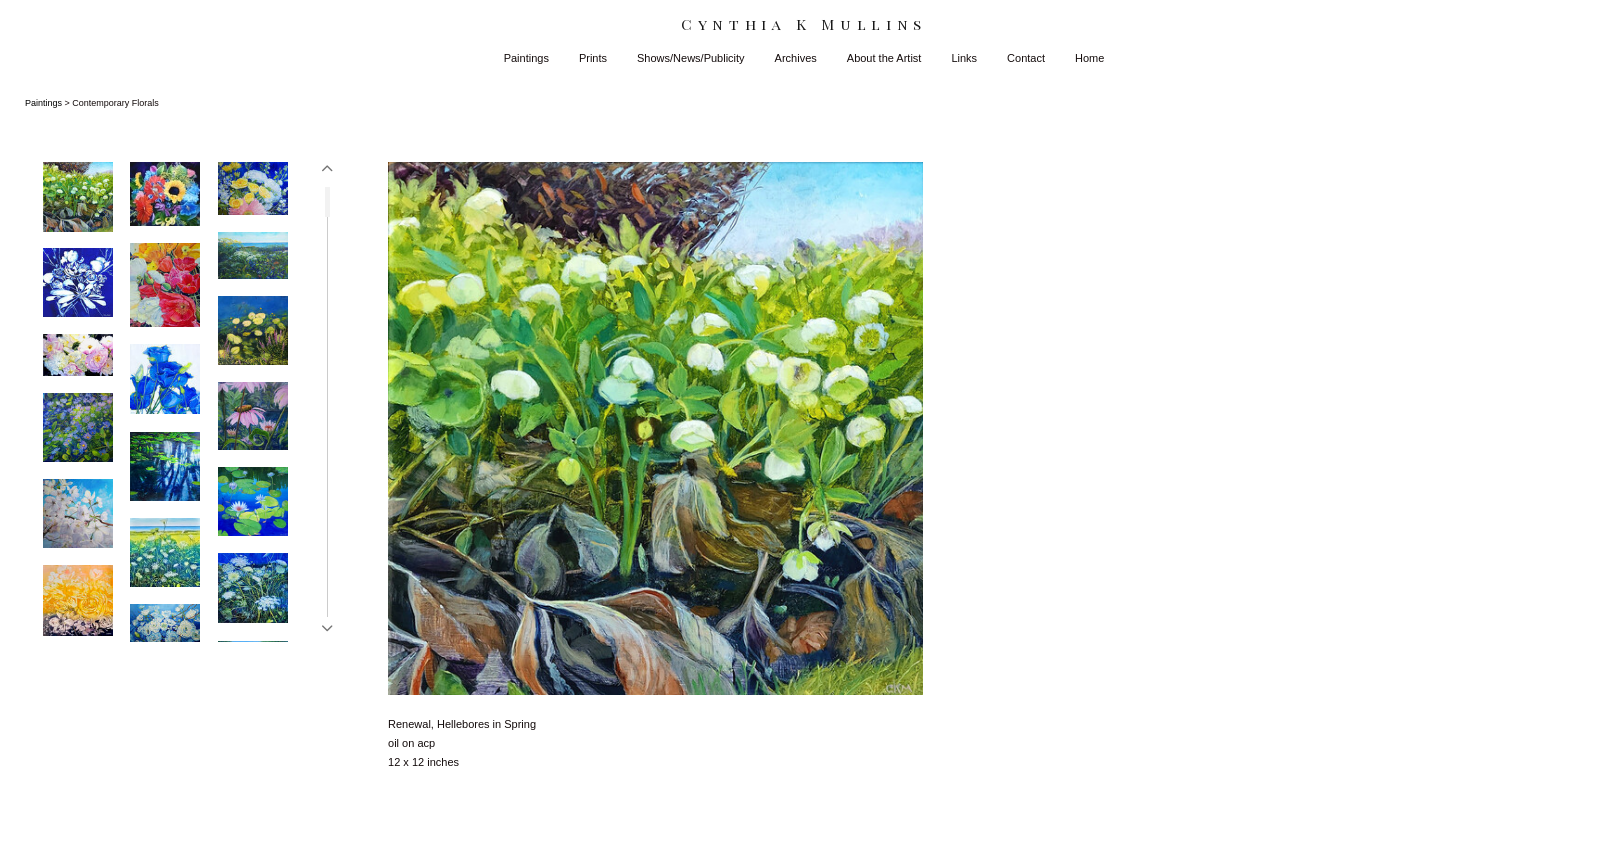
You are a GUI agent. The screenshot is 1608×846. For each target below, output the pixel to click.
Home (1089, 58)
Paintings (526, 58)
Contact (1026, 58)
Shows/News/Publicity (691, 58)
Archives (796, 58)
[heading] (804, 24)
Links (964, 58)
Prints (593, 58)
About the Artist (884, 58)
